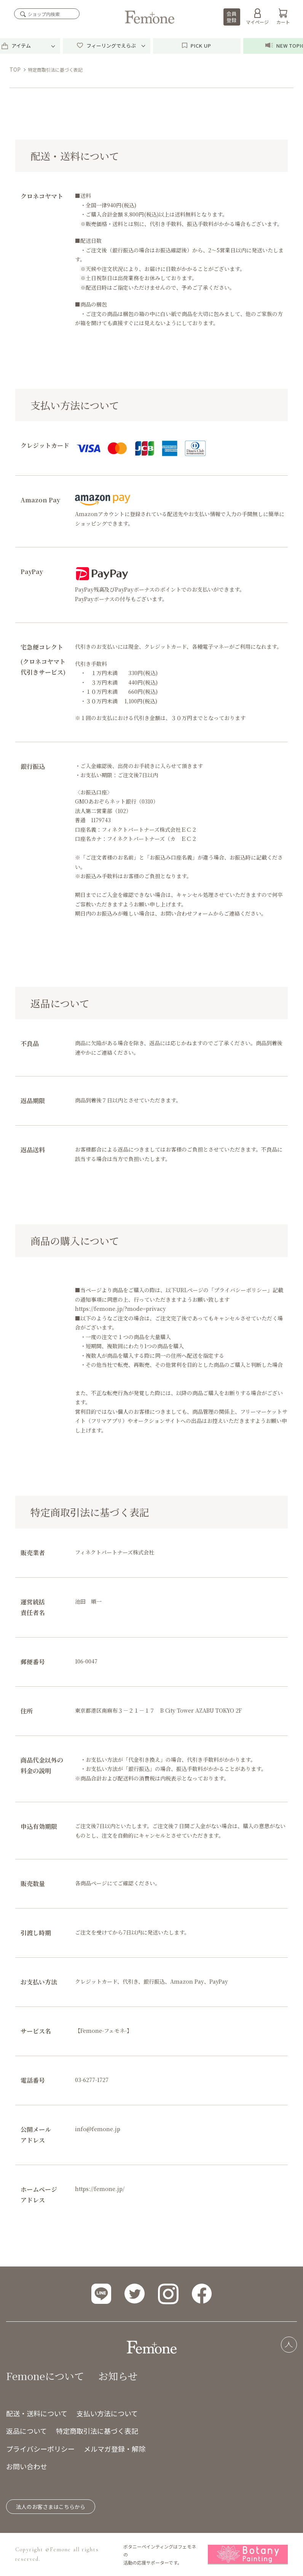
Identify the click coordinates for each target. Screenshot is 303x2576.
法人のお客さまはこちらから (50, 2506)
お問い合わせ (26, 2466)
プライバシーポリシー (40, 2449)
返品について (26, 2431)
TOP (15, 69)
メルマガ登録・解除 (114, 2449)
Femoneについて (45, 2376)
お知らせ (117, 2376)
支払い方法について (107, 2413)
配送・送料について (36, 2413)
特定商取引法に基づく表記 (97, 2431)
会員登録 (231, 17)
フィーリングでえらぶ (106, 45)
